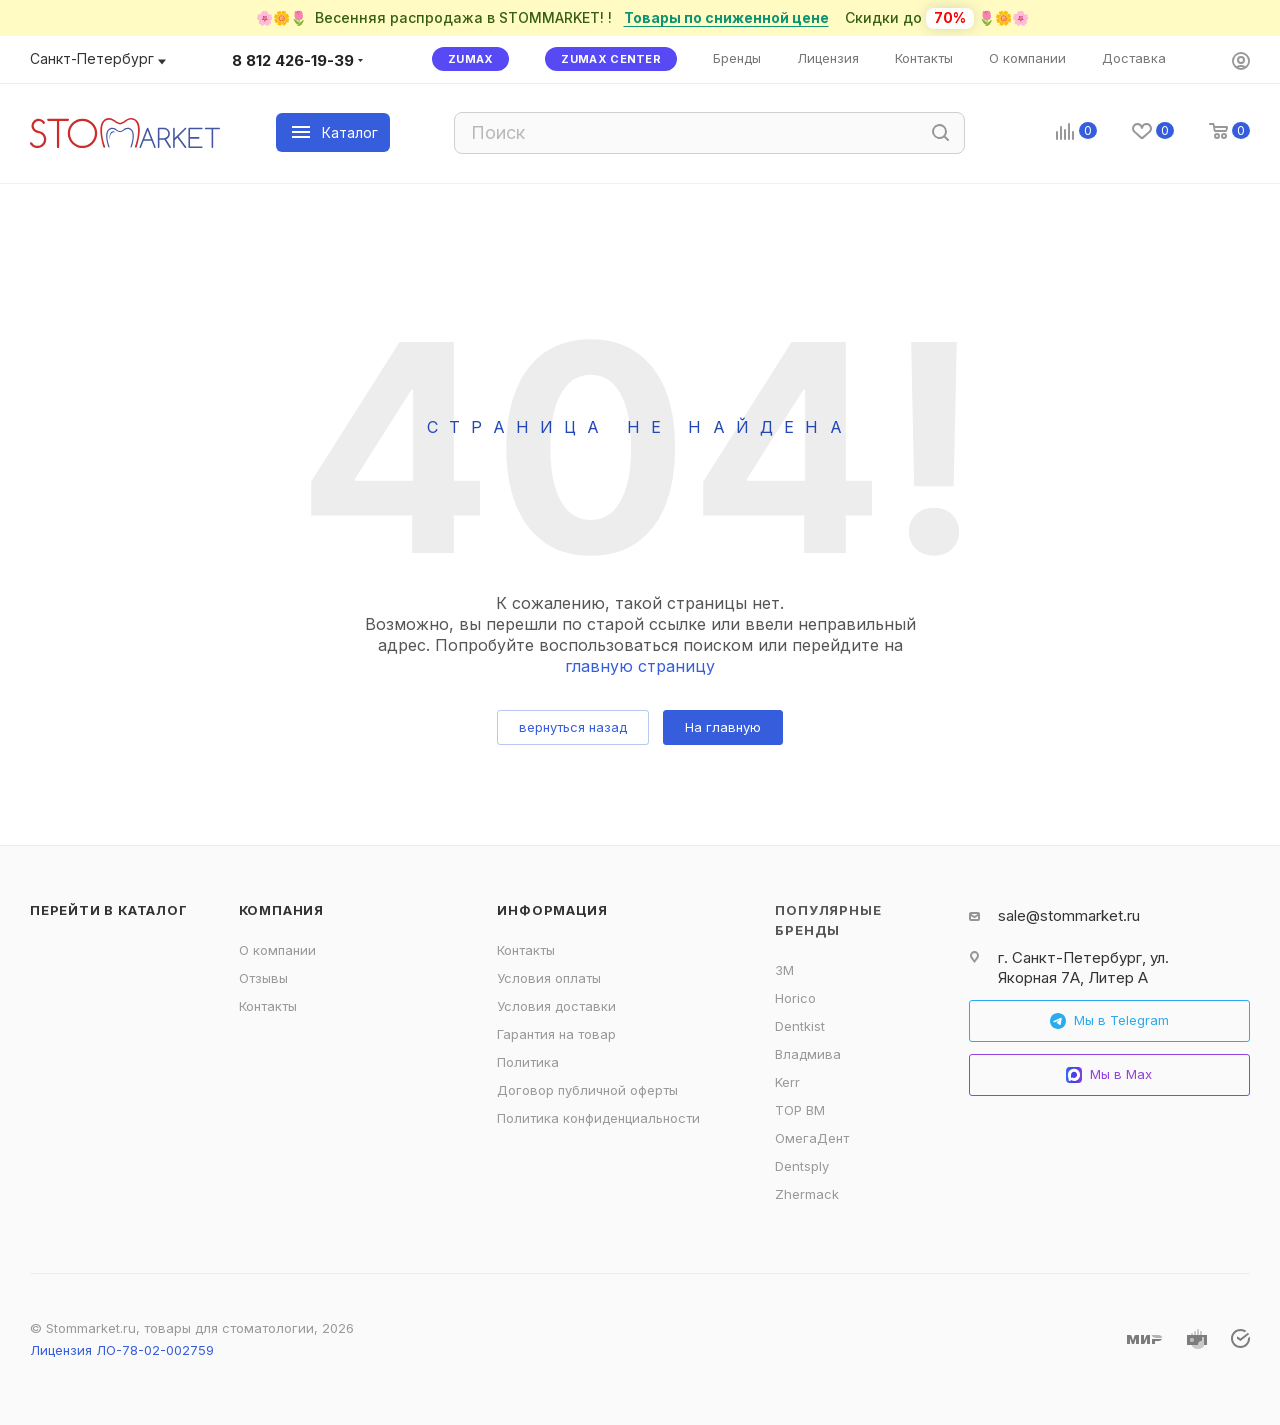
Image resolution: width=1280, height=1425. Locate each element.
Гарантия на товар (556, 1034)
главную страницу (640, 666)
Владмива (808, 1054)
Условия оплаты (549, 978)
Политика (528, 1062)
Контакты (268, 1006)
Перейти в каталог (109, 910)
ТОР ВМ (800, 1110)
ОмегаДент (812, 1138)
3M (784, 970)
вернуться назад (573, 727)
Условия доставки (556, 1006)
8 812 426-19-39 (293, 60)
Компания (281, 910)
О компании (277, 950)
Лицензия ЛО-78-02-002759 (122, 1350)
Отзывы (263, 978)
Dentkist (800, 1026)
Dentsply (802, 1166)
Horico (795, 998)
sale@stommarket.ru (1069, 915)
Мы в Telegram (1109, 1020)
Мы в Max (1109, 1074)
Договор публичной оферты (587, 1090)
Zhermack (807, 1194)
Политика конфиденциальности (598, 1118)
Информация (552, 910)
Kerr (787, 1082)
